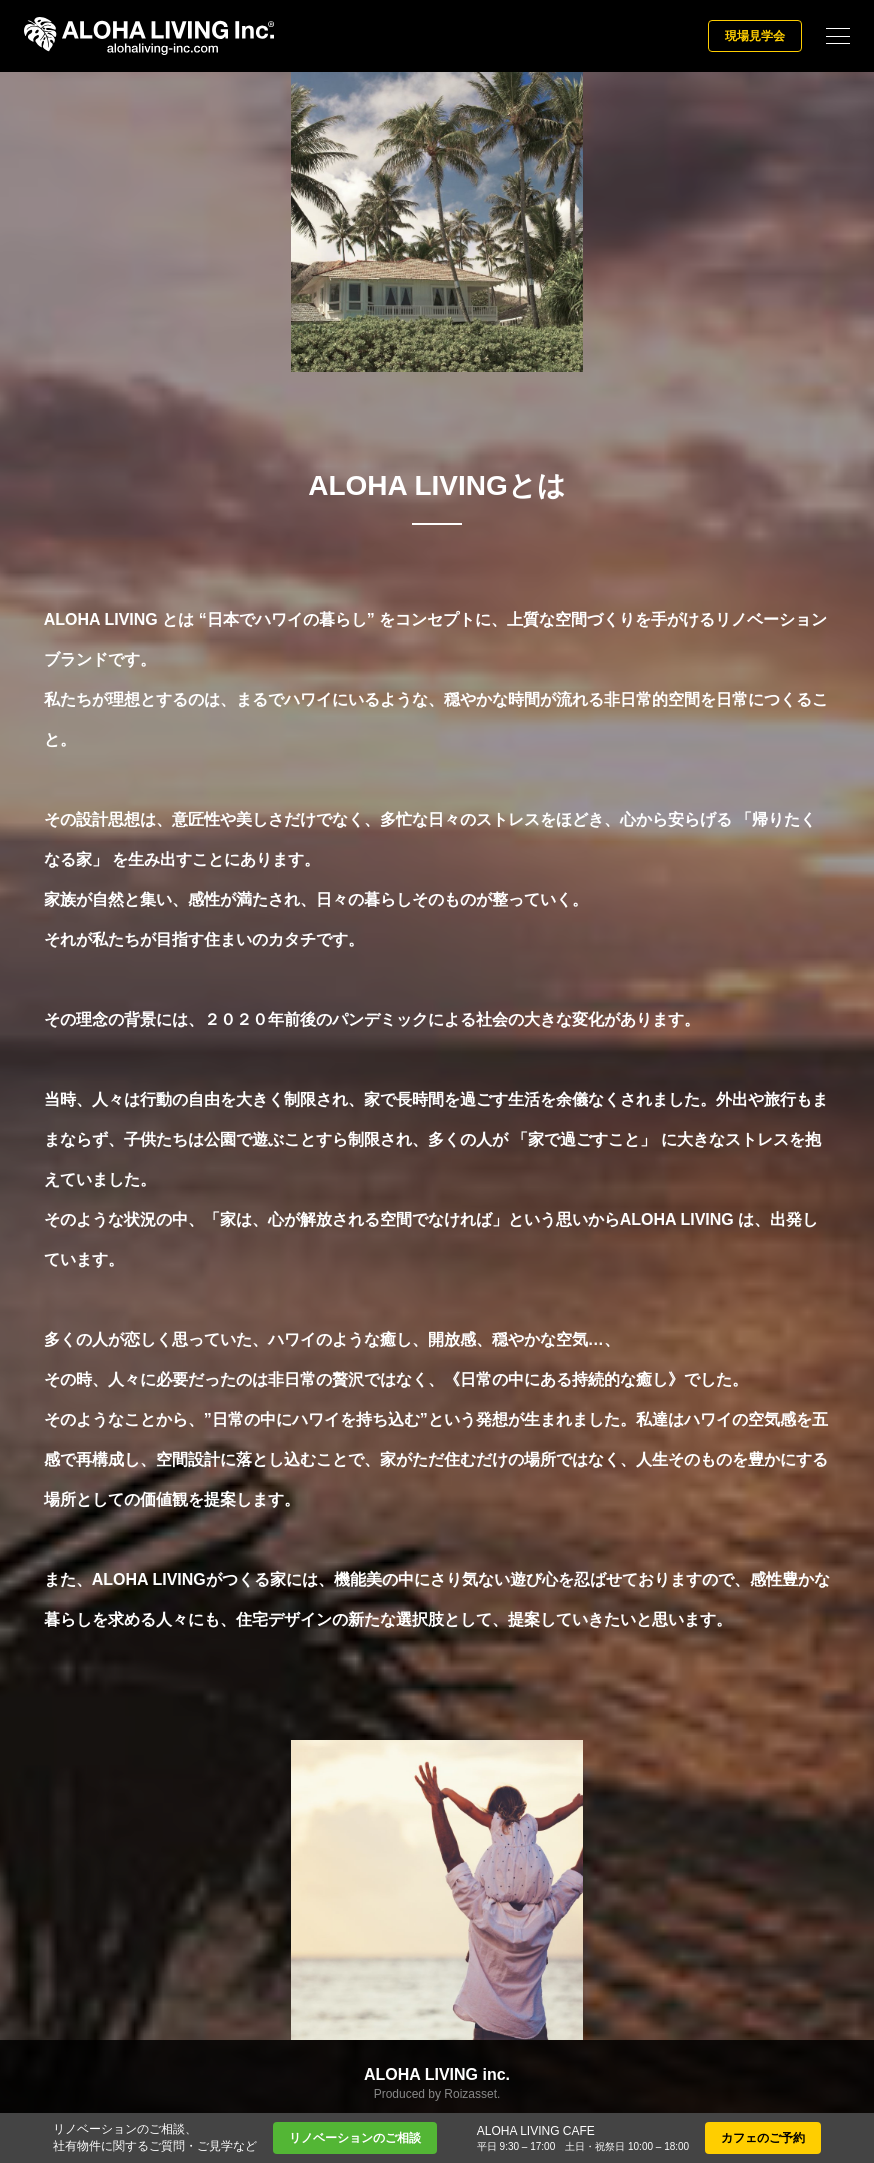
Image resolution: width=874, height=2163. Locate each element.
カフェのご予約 (763, 2138)
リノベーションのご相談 (355, 2138)
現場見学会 (755, 36)
